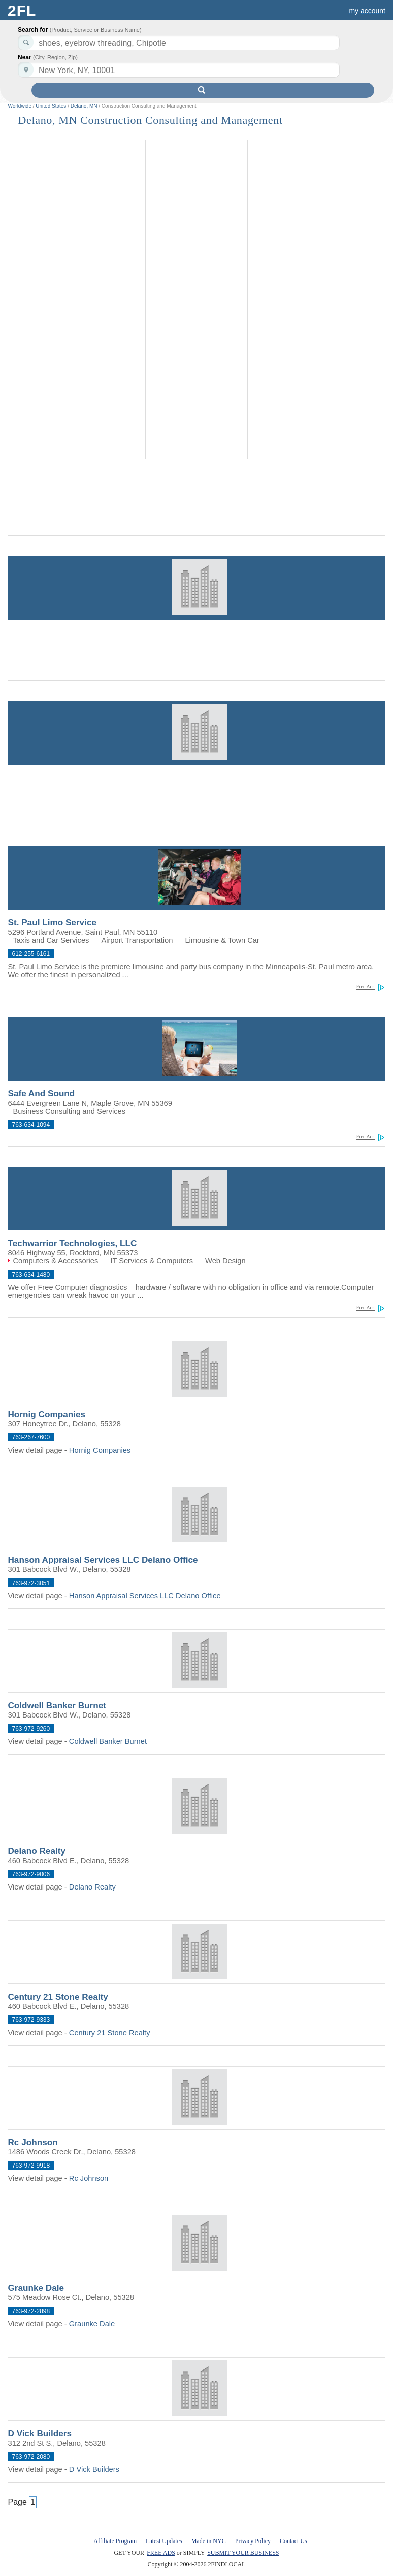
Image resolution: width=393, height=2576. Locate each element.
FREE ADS (161, 2552)
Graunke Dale (36, 2288)
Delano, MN (84, 106)
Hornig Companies (46, 1414)
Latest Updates (164, 2541)
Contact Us (293, 2541)
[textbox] (179, 70)
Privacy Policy (253, 2541)
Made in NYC (208, 2541)
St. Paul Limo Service (52, 922)
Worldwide (19, 106)
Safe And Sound (41, 1093)
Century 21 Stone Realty (58, 1996)
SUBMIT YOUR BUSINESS (243, 2552)
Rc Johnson (32, 2142)
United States (51, 106)
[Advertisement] (196, 300)
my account (367, 11)
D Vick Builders (40, 2433)
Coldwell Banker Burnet (57, 1705)
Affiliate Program (115, 2541)
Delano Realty (36, 1851)
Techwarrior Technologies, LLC (72, 1243)
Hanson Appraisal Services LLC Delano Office (103, 1560)
